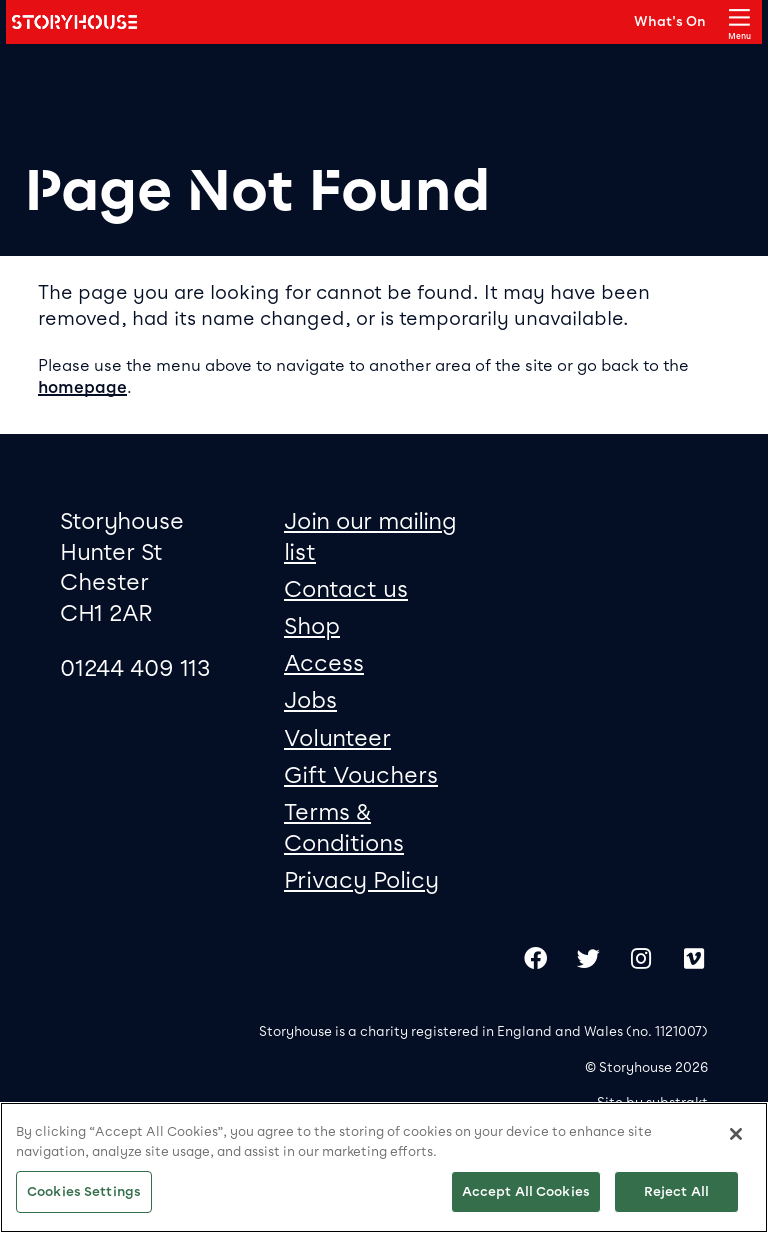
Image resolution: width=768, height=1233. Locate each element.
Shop (312, 626)
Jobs (310, 700)
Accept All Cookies (526, 1191)
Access (324, 663)
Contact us (346, 589)
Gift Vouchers (361, 775)
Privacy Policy (361, 880)
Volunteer (337, 738)
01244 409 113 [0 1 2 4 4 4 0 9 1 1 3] (135, 668)
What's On (670, 21)
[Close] (736, 1134)
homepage (82, 387)
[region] (384, 1167)
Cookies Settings (84, 1191)
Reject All (676, 1191)
